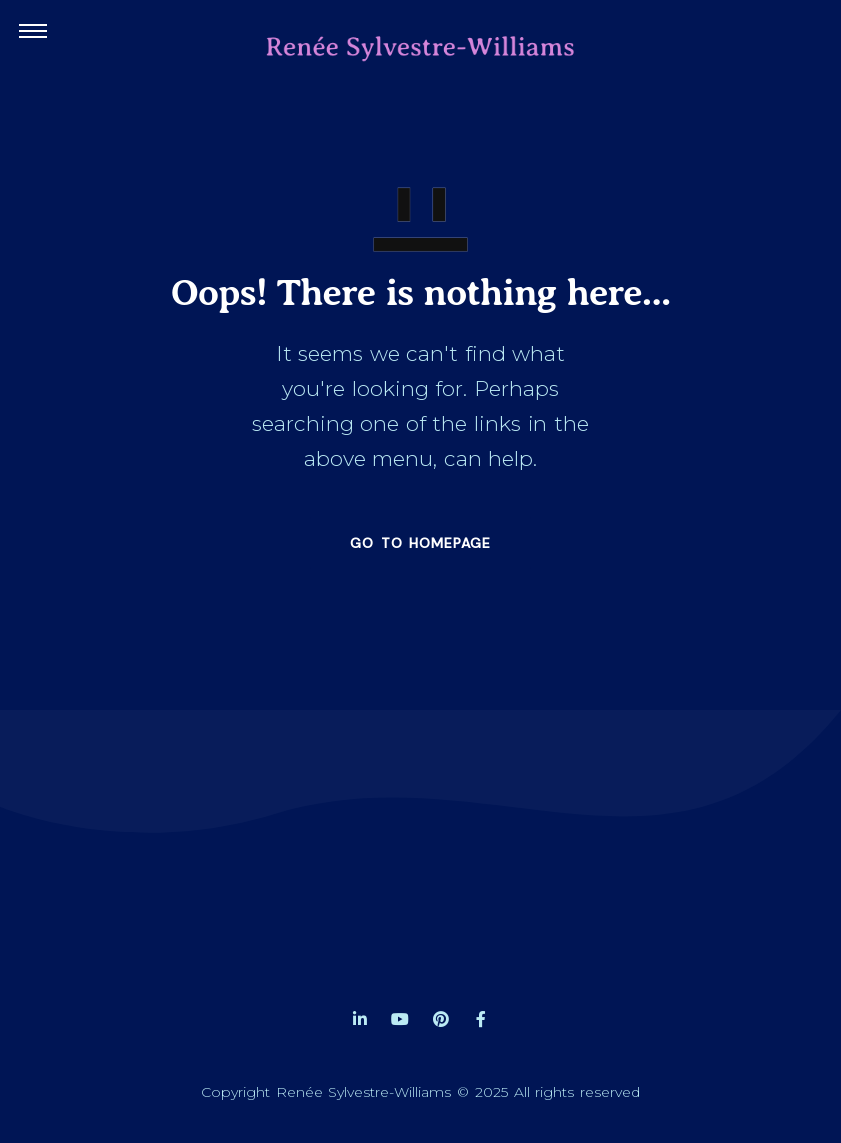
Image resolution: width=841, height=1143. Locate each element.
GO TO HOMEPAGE (420, 543)
